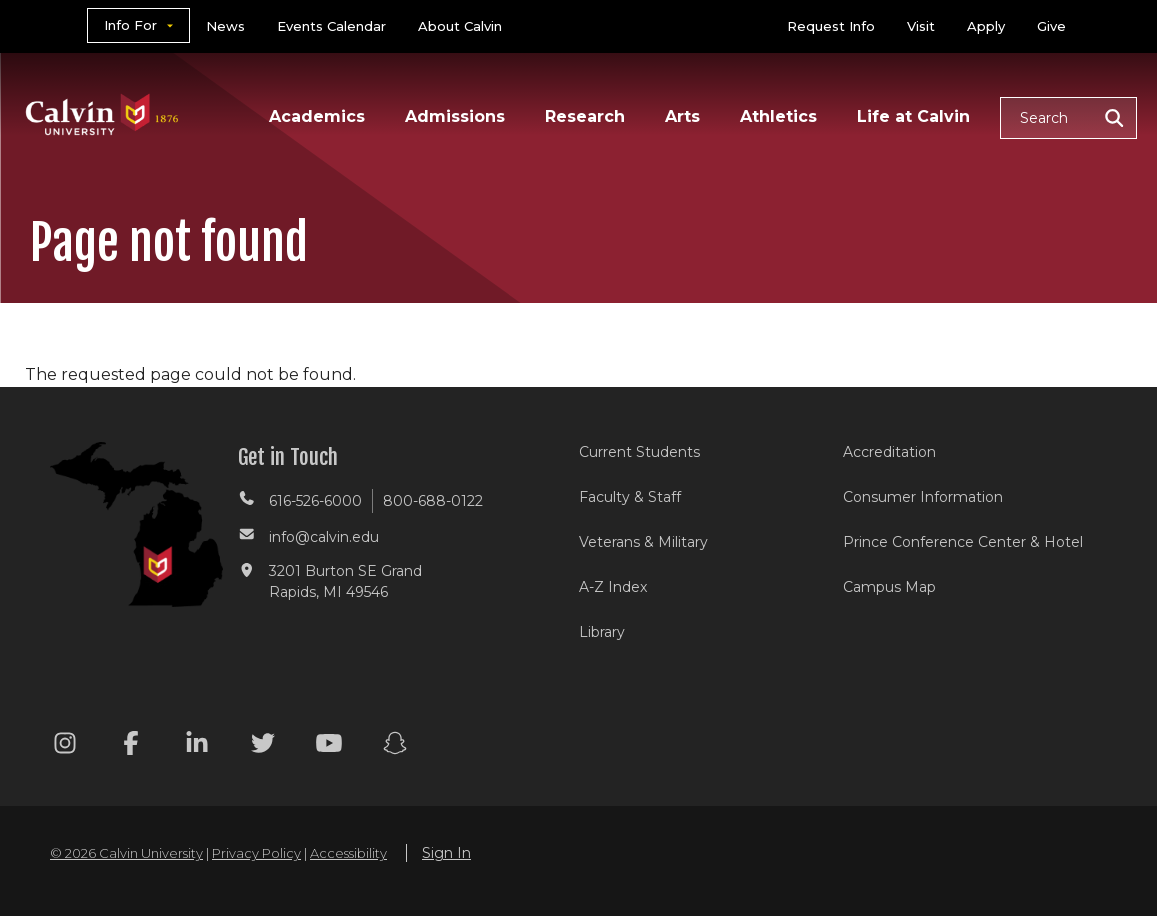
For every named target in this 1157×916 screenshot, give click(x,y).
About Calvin (460, 26)
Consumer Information (923, 497)
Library (602, 632)
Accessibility (348, 853)
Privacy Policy (256, 853)
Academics (317, 116)
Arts (682, 116)
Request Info (831, 26)
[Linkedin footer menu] (197, 746)
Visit (921, 26)
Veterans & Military (643, 542)
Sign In (446, 853)
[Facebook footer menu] (131, 746)
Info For (130, 25)
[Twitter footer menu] (263, 746)
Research (585, 116)
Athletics (778, 116)
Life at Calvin (913, 116)
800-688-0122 (433, 501)
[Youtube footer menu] (329, 746)
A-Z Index (613, 587)
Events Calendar (331, 26)
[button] (1068, 118)
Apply (986, 26)
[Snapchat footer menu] (395, 746)
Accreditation (889, 452)
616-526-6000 (315, 501)
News (225, 26)
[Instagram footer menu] (65, 746)
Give (1051, 26)
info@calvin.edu (324, 537)
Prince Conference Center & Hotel (963, 542)
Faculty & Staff (630, 497)
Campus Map (889, 587)
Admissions (455, 116)
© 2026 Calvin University (126, 853)
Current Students (639, 452)
